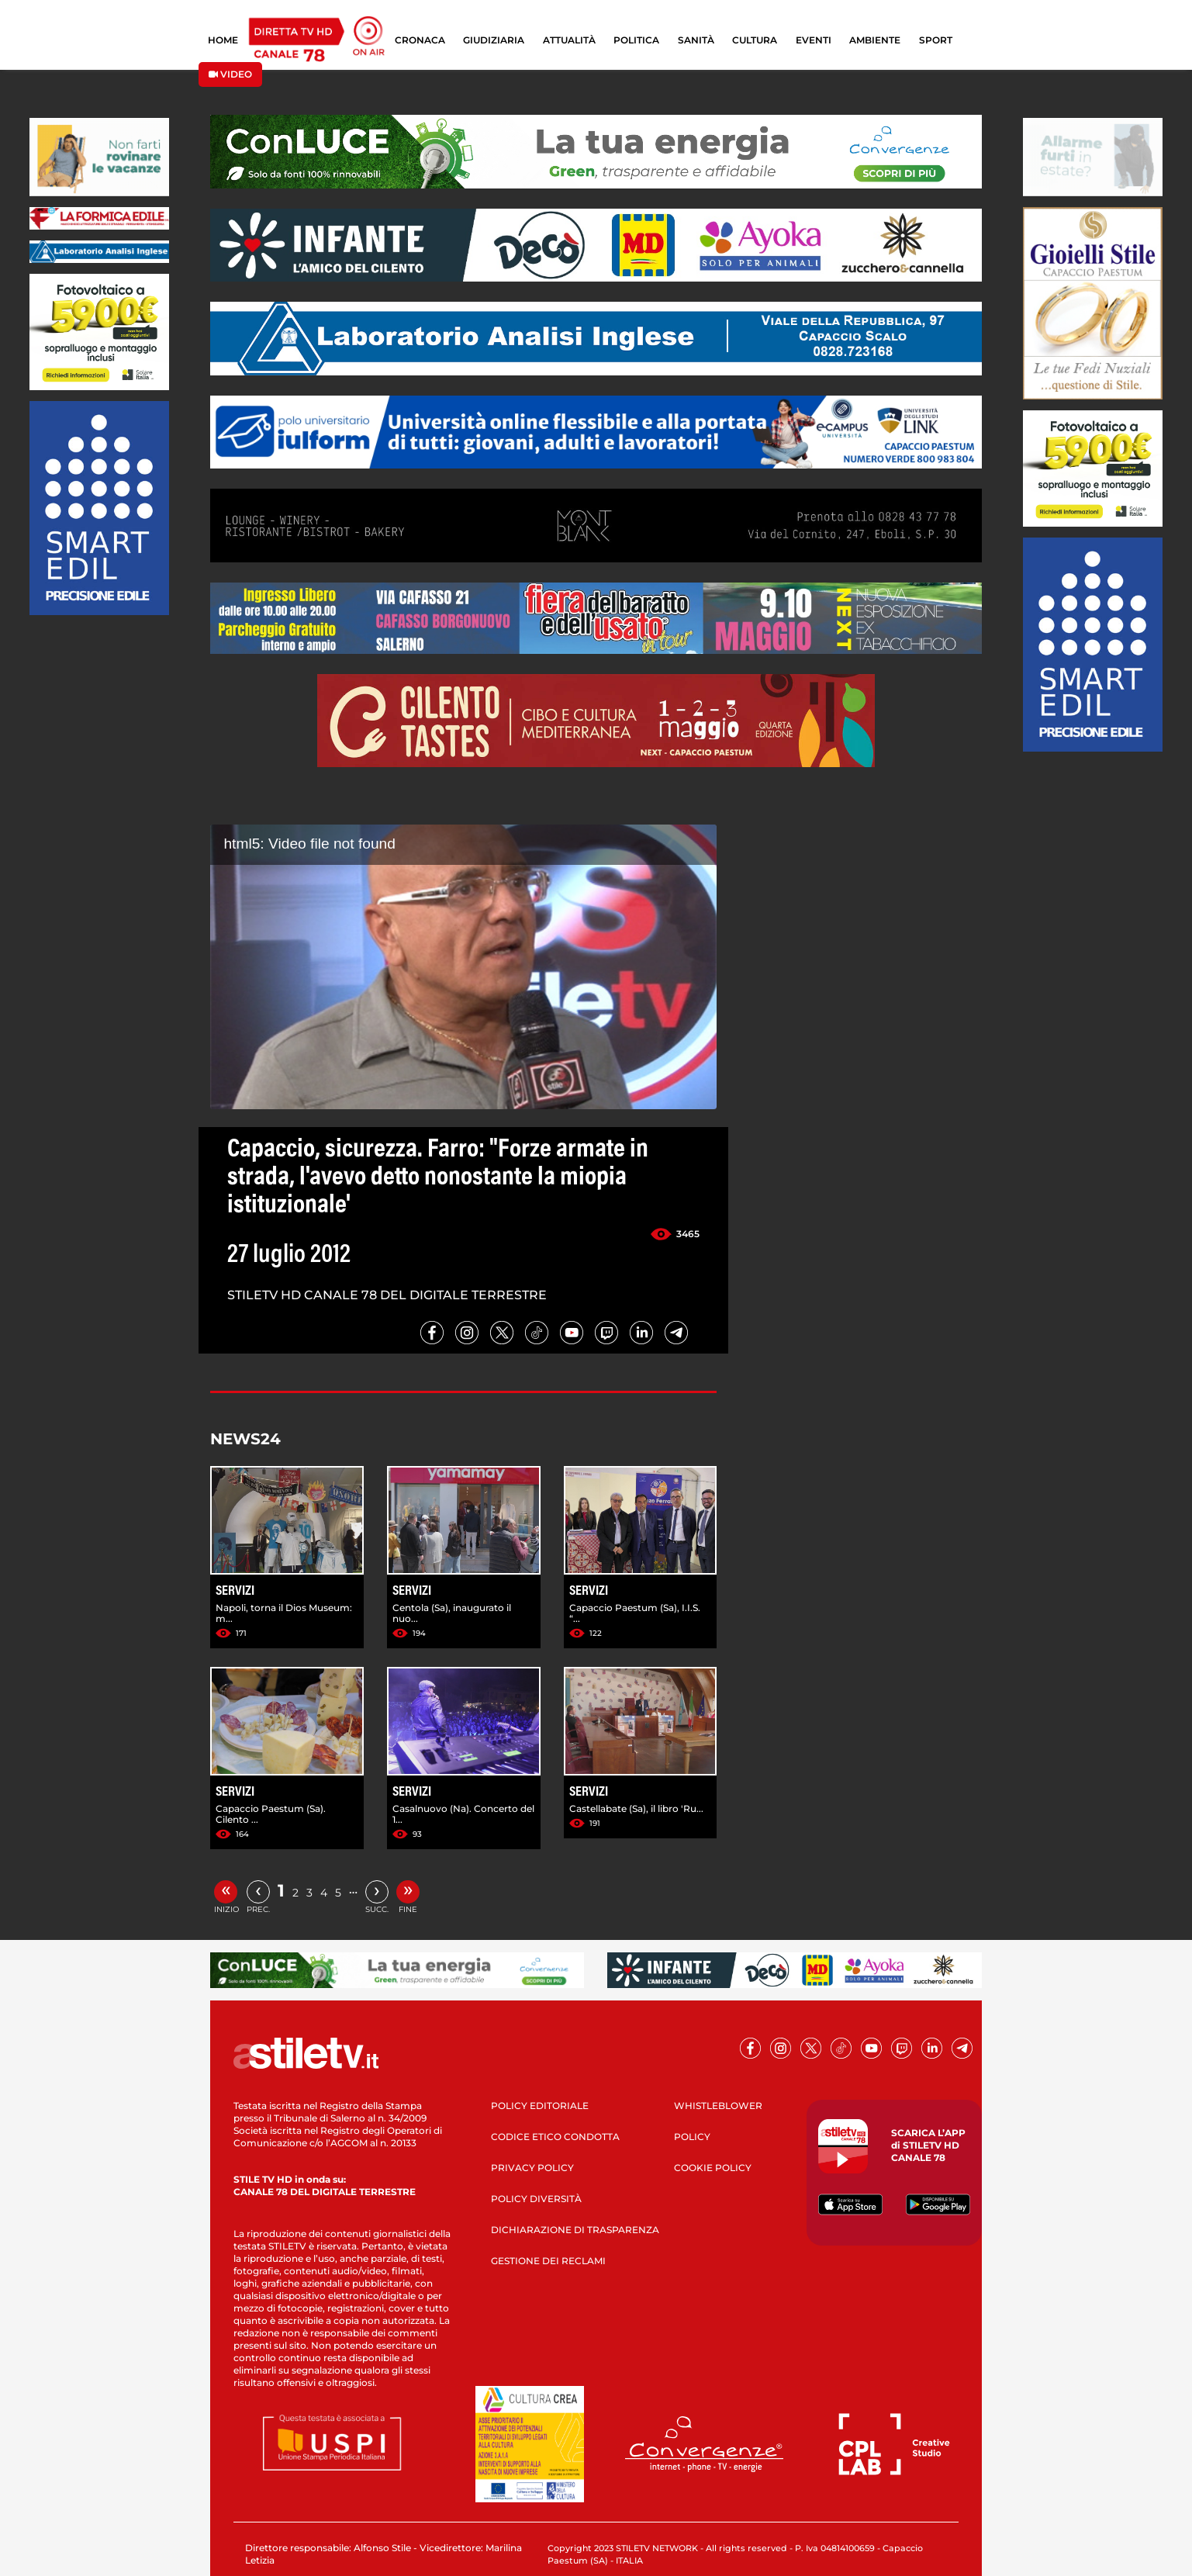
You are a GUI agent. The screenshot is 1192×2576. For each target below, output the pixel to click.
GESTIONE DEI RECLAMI (548, 2261)
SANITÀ (696, 40)
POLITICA (636, 40)
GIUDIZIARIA (493, 40)
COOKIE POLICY (712, 2167)
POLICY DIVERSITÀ (536, 2198)
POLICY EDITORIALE (540, 2105)
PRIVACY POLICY (532, 2167)
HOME (223, 40)
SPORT (935, 40)
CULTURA (754, 40)
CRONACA (420, 40)
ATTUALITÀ (569, 40)
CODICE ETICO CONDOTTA (555, 2136)
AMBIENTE (874, 40)
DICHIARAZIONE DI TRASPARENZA (575, 2229)
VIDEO (230, 74)
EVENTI (813, 40)
